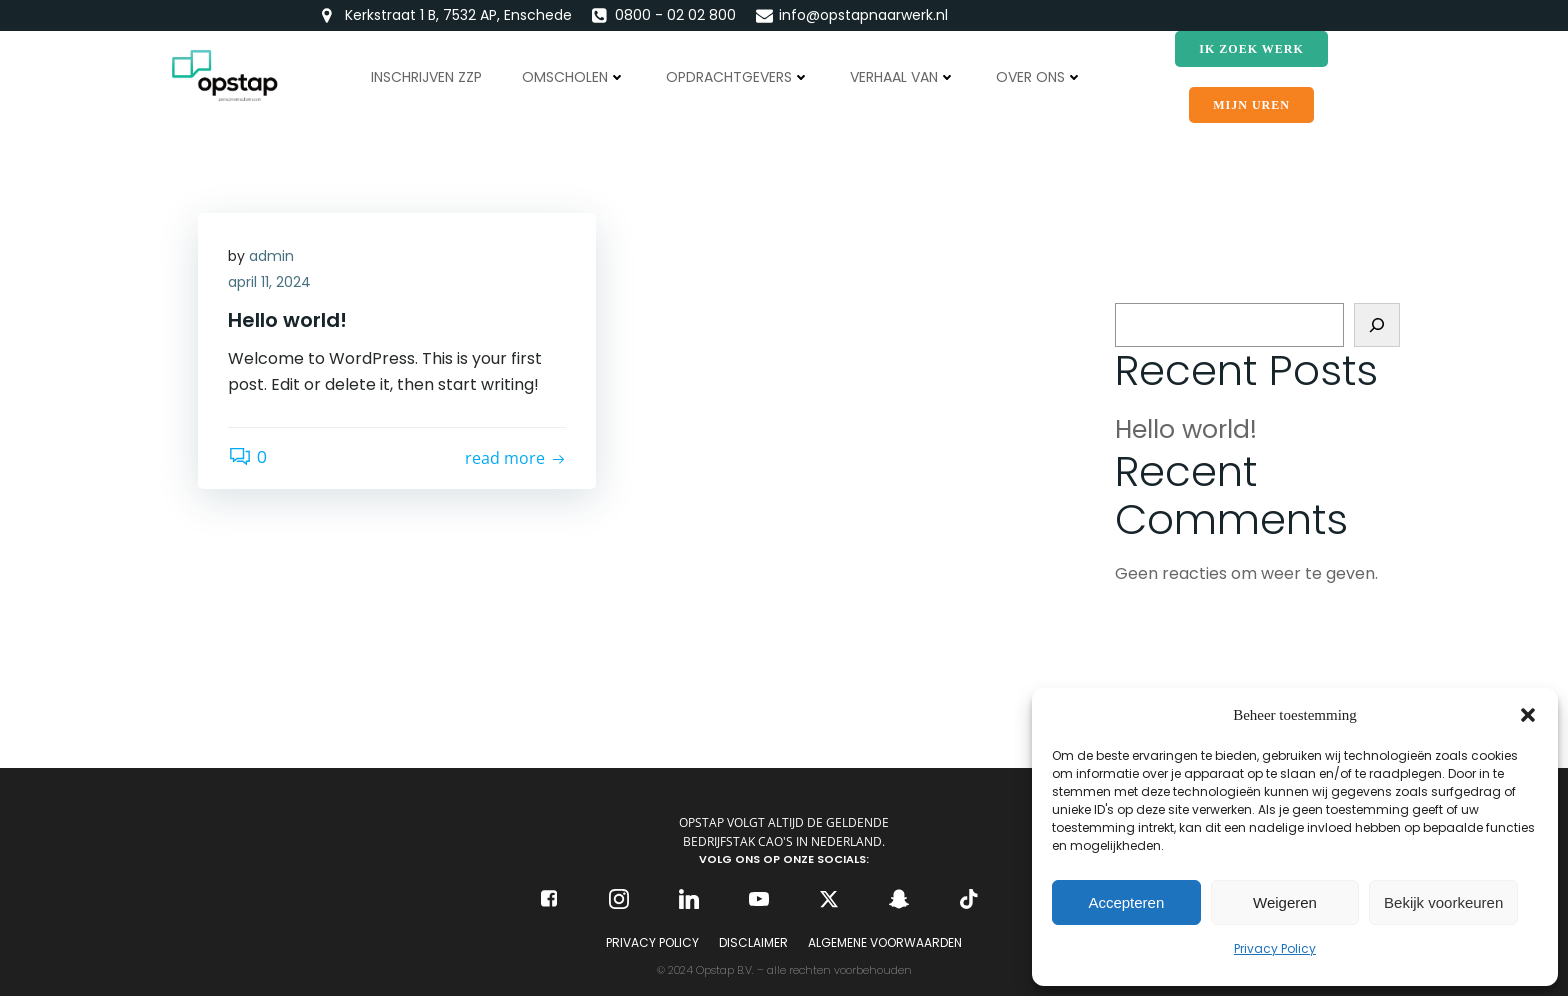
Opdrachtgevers (738, 77)
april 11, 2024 (269, 282)
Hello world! (1186, 429)
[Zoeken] (1377, 325)
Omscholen (574, 77)
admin (271, 256)
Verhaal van (903, 77)
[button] (1528, 715)
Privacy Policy (1275, 948)
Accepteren (1126, 902)
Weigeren (1285, 902)
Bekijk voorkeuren (1443, 902)
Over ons (1039, 77)
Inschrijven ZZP (426, 77)
